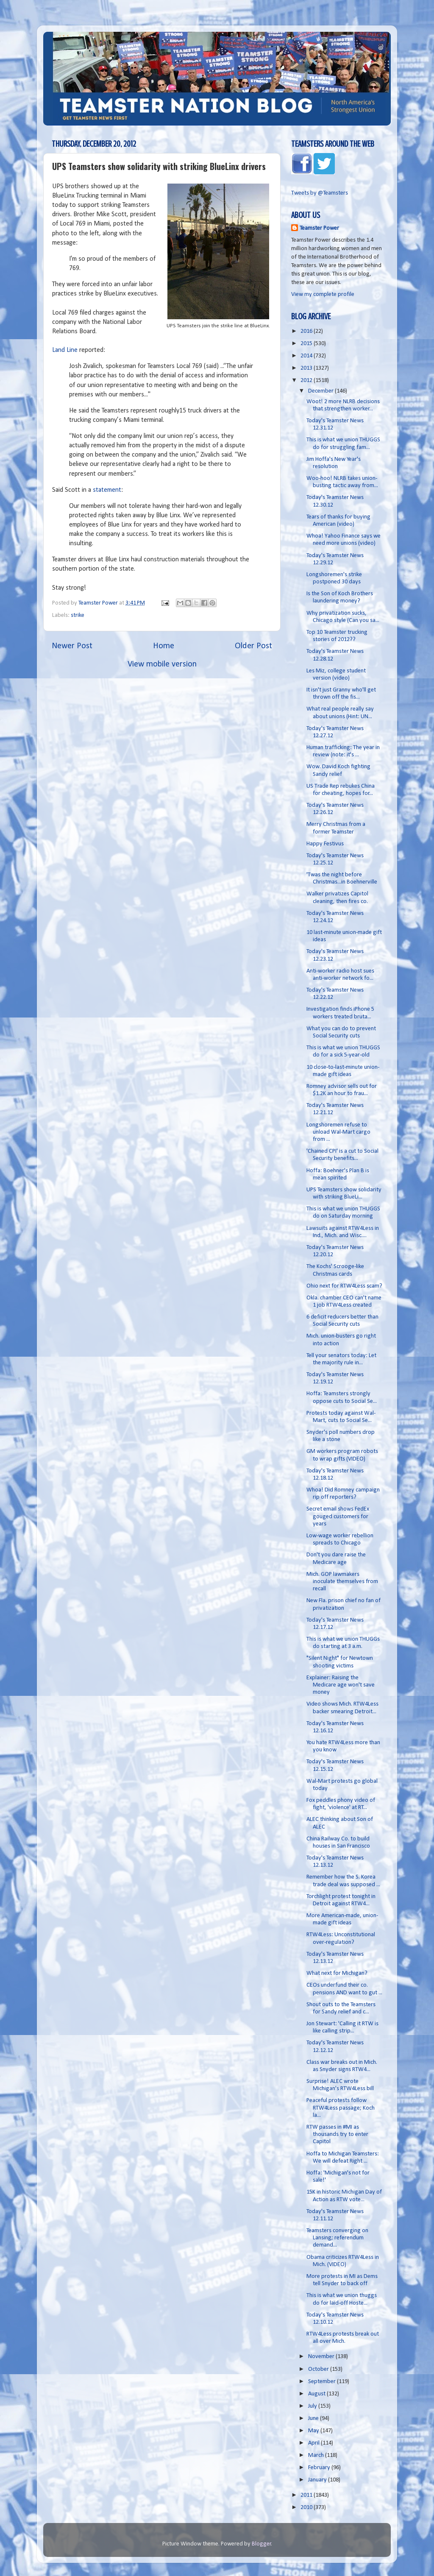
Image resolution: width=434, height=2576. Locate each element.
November (322, 2356)
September (322, 2381)
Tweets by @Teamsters (319, 193)
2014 (307, 356)
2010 (307, 2507)
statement (107, 490)
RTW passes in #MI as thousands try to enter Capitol (337, 2134)
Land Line (65, 350)
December (321, 391)
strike (77, 615)
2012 (307, 380)
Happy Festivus (325, 844)
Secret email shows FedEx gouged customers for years (337, 1516)
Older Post (253, 646)
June (314, 2418)
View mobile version (162, 664)
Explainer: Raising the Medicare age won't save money (340, 1685)
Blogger (261, 2544)
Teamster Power (319, 228)
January (318, 2480)
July (313, 2406)
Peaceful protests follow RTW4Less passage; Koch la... (340, 2108)
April (314, 2443)
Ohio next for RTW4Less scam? (344, 1286)
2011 (307, 2495)
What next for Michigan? (336, 1973)
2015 (307, 343)
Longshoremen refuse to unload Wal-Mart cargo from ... (338, 1132)
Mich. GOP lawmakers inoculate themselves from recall (342, 1581)
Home (163, 646)
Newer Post (72, 646)
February (319, 2467)
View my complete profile (322, 294)
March (316, 2455)
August (317, 2394)
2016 (307, 331)
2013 (307, 368)
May (314, 2431)
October (319, 2369)
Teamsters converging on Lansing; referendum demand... (337, 2238)
